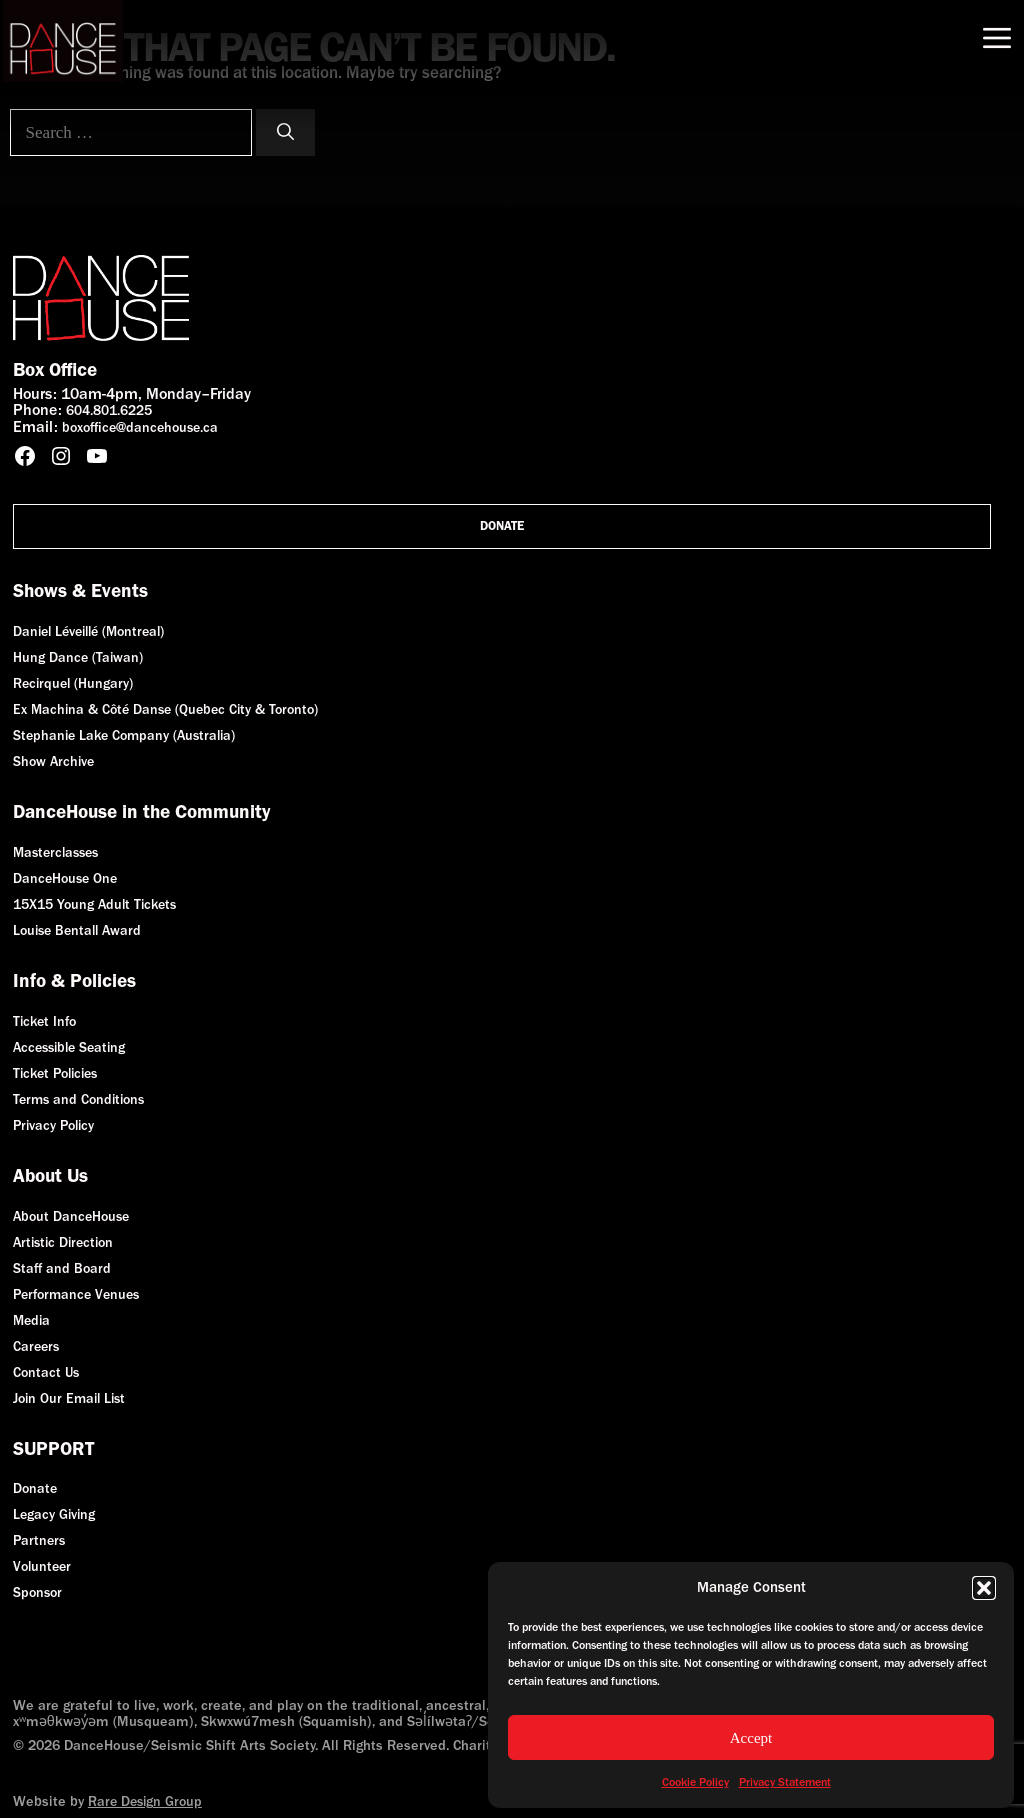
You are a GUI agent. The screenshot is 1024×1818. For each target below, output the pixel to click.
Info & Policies (74, 980)
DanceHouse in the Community (142, 811)
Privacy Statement (785, 1782)
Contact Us (46, 1372)
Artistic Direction (63, 1242)
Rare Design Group (145, 1801)
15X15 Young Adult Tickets (94, 904)
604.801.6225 (109, 410)
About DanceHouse (71, 1216)
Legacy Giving (54, 1514)
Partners (39, 1540)
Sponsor (37, 1592)
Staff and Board (62, 1268)
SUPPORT (53, 1448)
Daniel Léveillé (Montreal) (88, 631)
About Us (50, 1175)
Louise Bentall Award (77, 930)
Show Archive (53, 761)
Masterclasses (55, 852)
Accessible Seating (69, 1047)
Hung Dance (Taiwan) (78, 657)
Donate (502, 525)
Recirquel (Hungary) (73, 683)
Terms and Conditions (78, 1099)
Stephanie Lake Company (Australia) (124, 735)
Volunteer (42, 1566)
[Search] (285, 133)
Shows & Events (80, 590)
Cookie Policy (695, 1782)
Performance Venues (76, 1294)
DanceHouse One (65, 878)
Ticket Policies (55, 1073)
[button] (984, 1588)
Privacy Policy (53, 1125)
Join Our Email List (69, 1398)
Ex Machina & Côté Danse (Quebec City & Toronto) (165, 709)
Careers (36, 1346)
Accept (751, 1738)
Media (31, 1320)
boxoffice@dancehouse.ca (140, 427)
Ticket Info (44, 1021)
